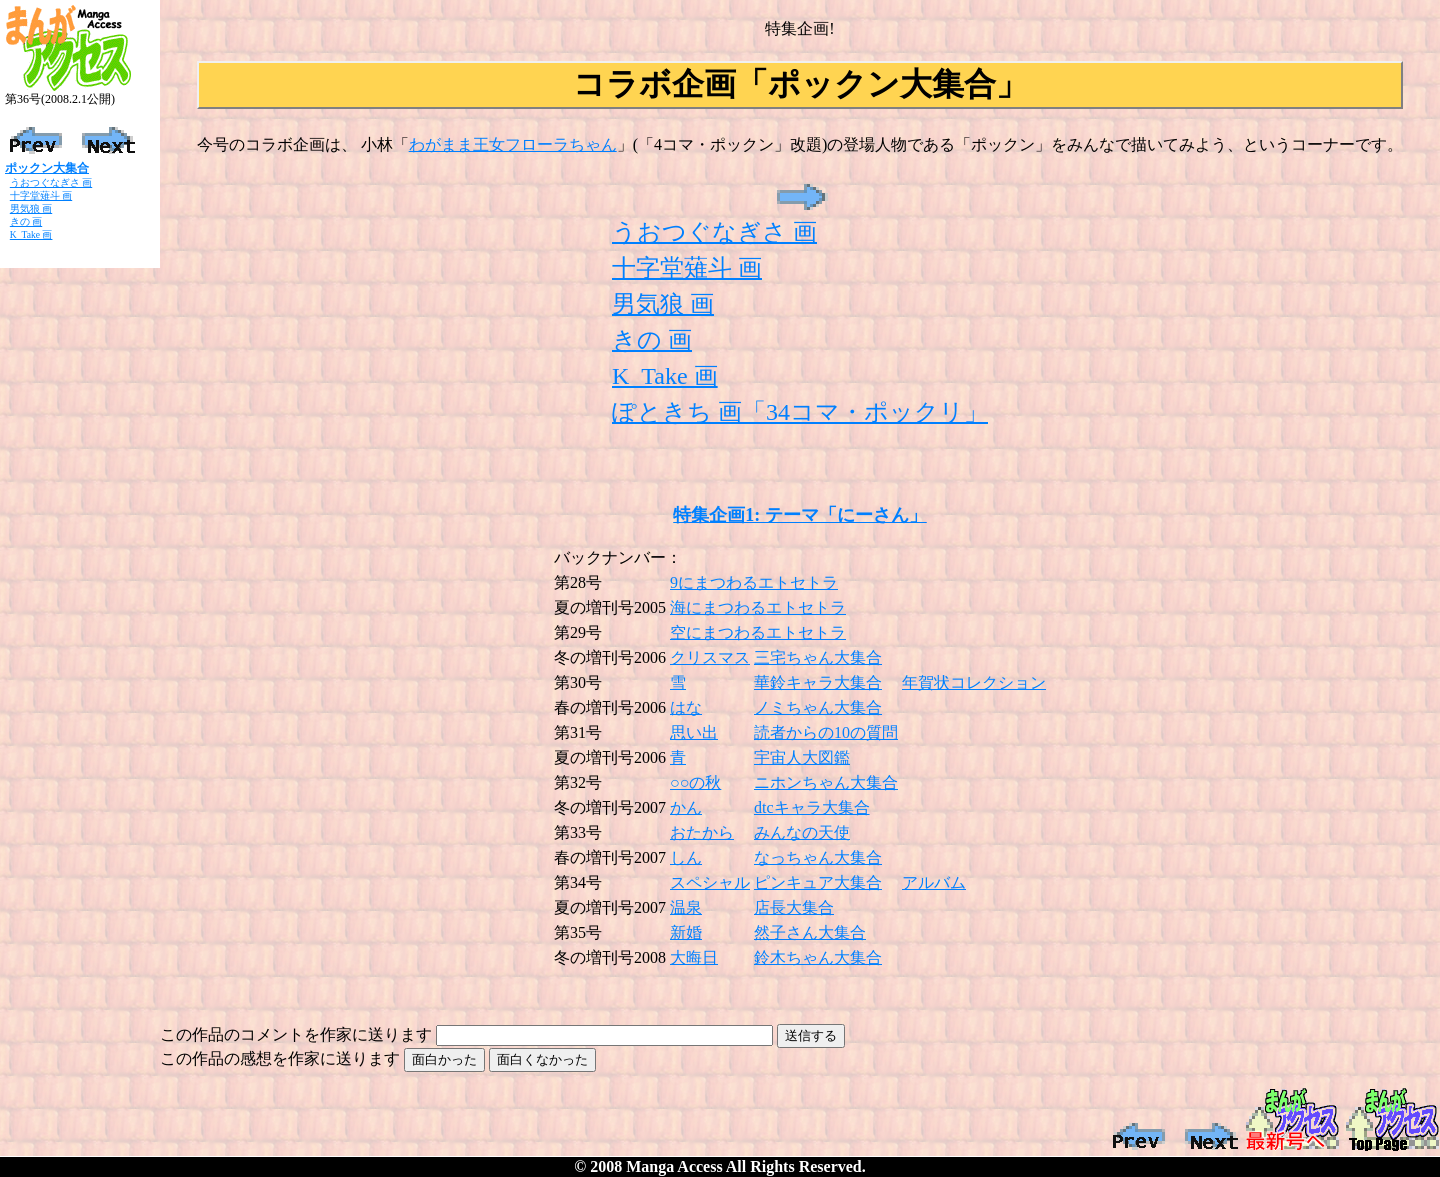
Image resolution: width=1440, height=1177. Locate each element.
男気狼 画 (31, 208)
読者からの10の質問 (826, 732)
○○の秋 (695, 782)
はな (686, 707)
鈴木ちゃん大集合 (818, 957)
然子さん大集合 (810, 932)
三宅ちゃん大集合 (818, 657)
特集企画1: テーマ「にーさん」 (800, 515)
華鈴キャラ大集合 (818, 682)
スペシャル (710, 882)
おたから (702, 832)
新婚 (686, 932)
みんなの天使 (802, 832)
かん (686, 807)
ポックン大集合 (47, 168)
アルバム (934, 882)
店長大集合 (794, 907)
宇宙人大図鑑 (802, 757)
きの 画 (26, 221)
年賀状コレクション (974, 682)
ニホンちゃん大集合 (826, 782)
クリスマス (710, 657)
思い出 (694, 732)
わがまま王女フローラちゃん (513, 144)
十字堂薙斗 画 (41, 195)
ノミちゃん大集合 (818, 707)
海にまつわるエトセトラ (758, 607)
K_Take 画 (31, 234)
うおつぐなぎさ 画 (51, 182)
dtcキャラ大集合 (812, 807)
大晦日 (694, 957)
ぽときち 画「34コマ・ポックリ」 (800, 412)
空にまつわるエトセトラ (758, 632)
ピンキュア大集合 (818, 882)
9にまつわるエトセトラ (754, 582)
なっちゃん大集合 (818, 857)
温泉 (686, 907)
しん (686, 857)
